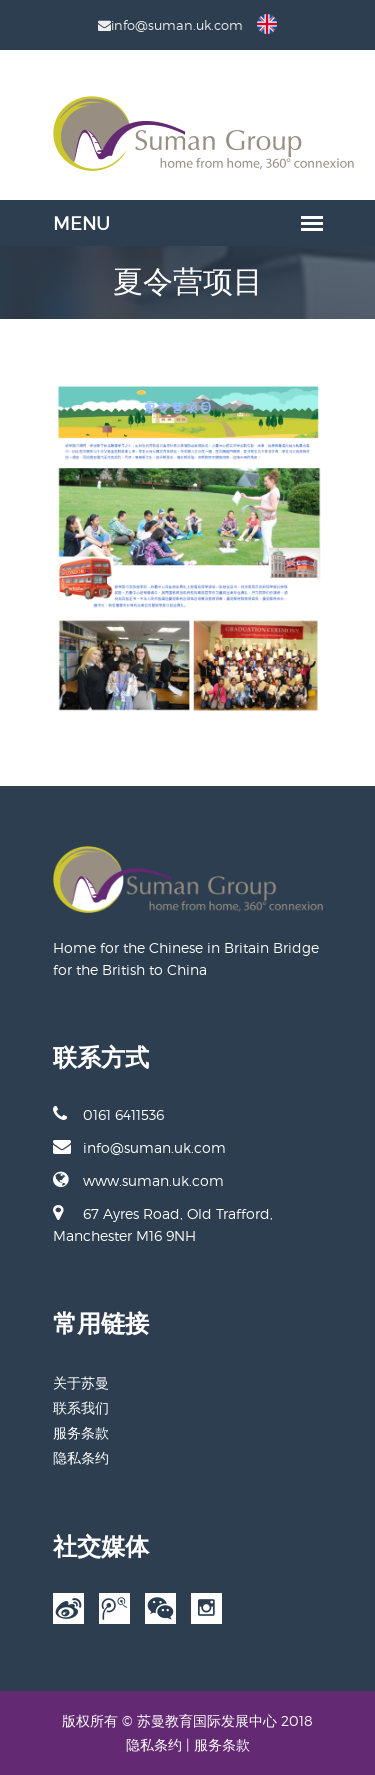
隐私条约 (81, 1457)
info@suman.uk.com (139, 1147)
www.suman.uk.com (138, 1180)
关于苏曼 (81, 1382)
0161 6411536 (108, 1114)
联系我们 (81, 1407)
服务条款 (81, 1432)
